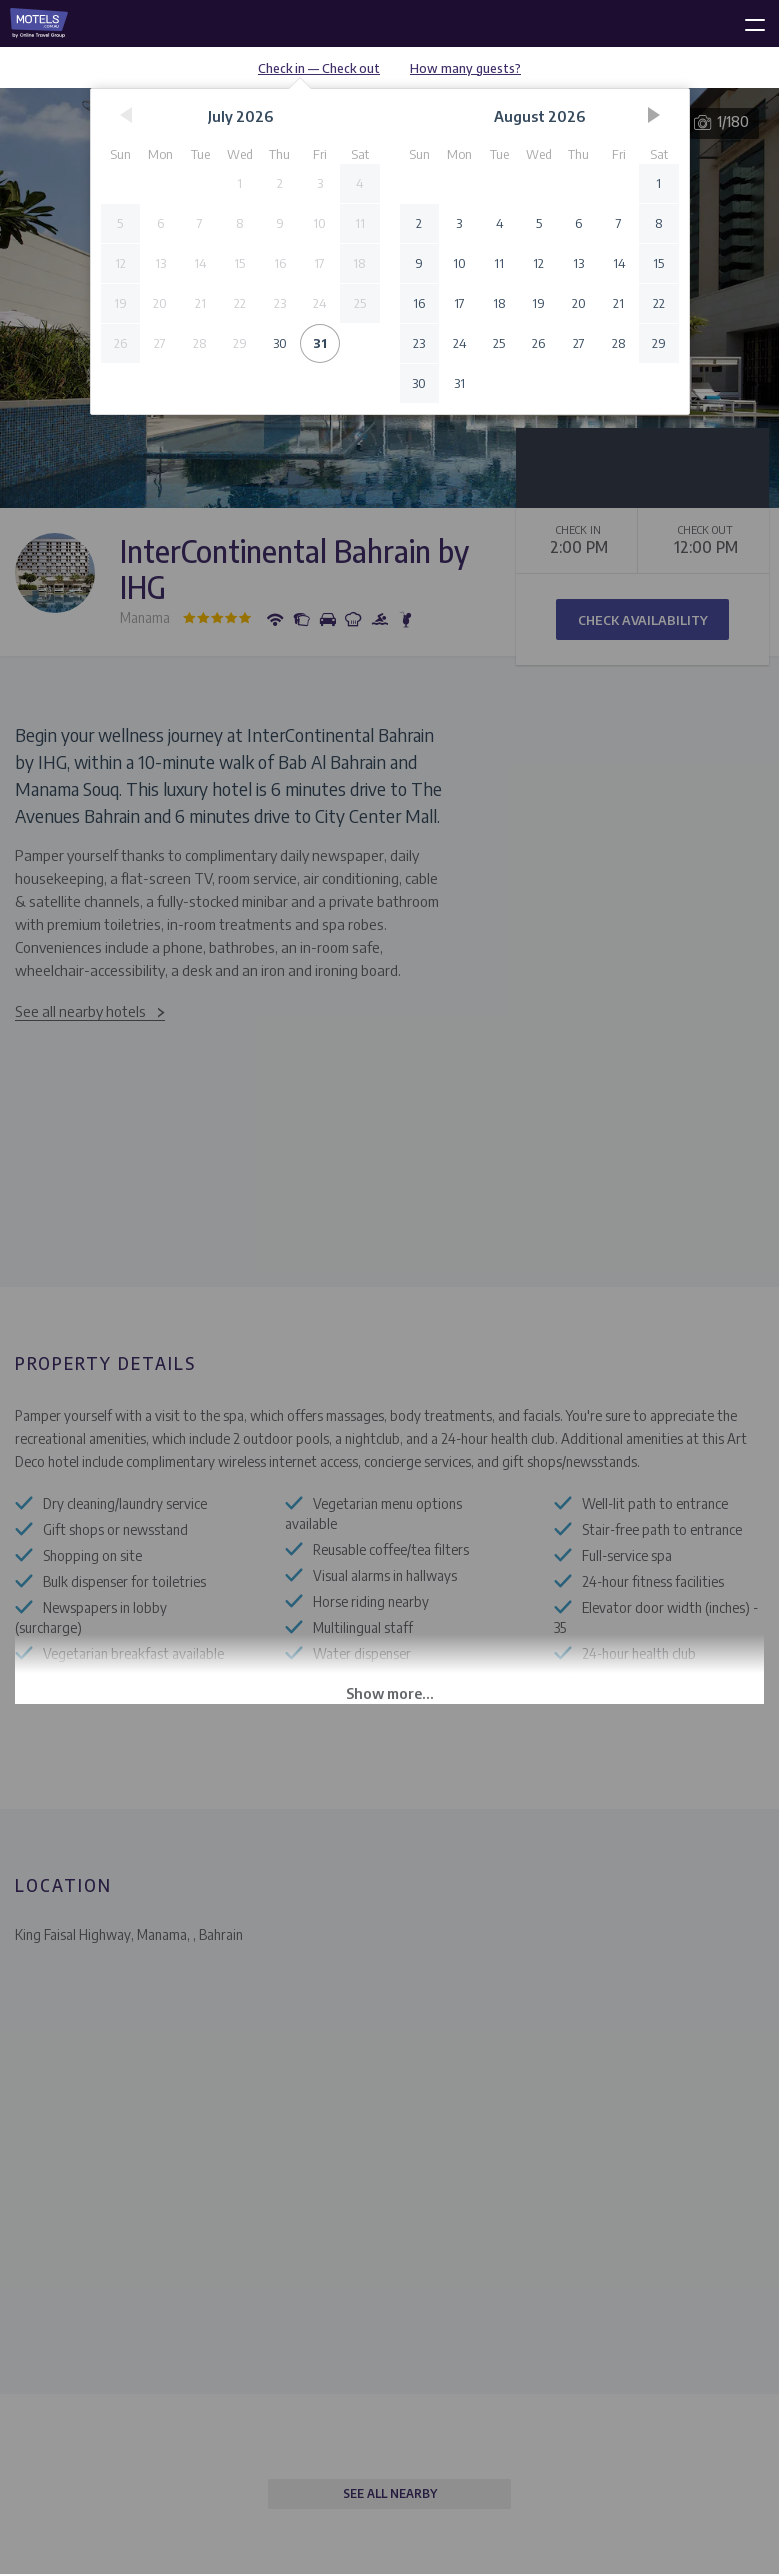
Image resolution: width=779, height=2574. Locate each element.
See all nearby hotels (80, 1011)
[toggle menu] (746, 21)
